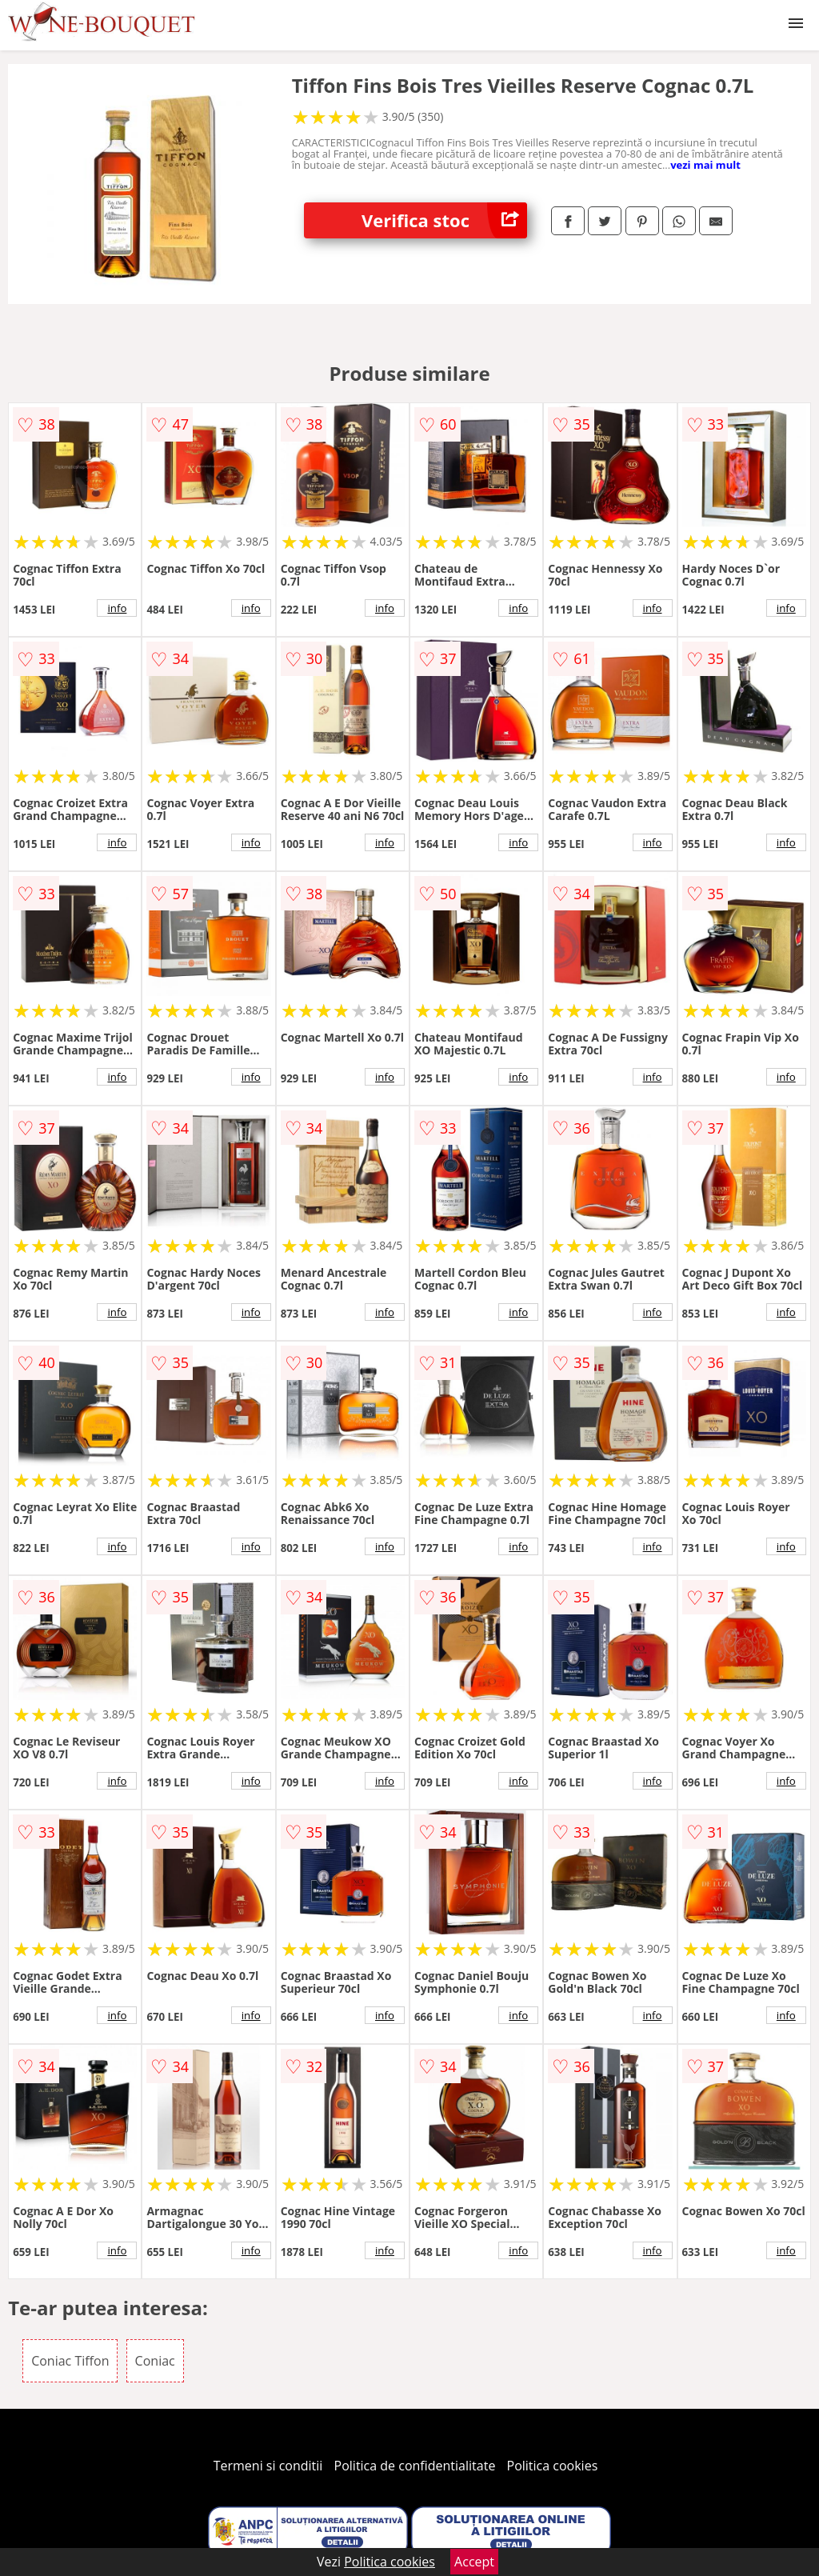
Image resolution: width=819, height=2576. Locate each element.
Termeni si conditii (268, 2465)
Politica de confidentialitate (415, 2465)
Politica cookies (552, 2465)
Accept (474, 2561)
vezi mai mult (705, 165)
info (116, 608)
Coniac (155, 2361)
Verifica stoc (444, 220)
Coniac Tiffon (70, 2361)
